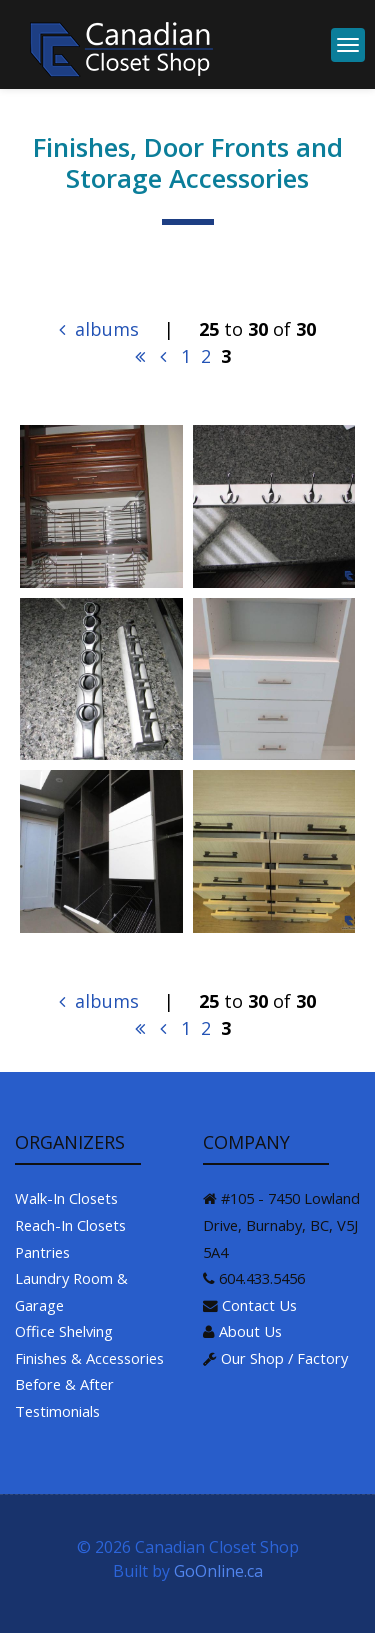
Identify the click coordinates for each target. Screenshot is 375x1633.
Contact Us (259, 1305)
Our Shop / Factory (284, 1358)
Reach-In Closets (70, 1225)
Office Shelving (64, 1331)
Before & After (64, 1384)
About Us (250, 1331)
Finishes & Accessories (89, 1358)
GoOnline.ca (218, 1571)
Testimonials (57, 1411)
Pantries (42, 1252)
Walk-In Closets (66, 1198)
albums (99, 329)
